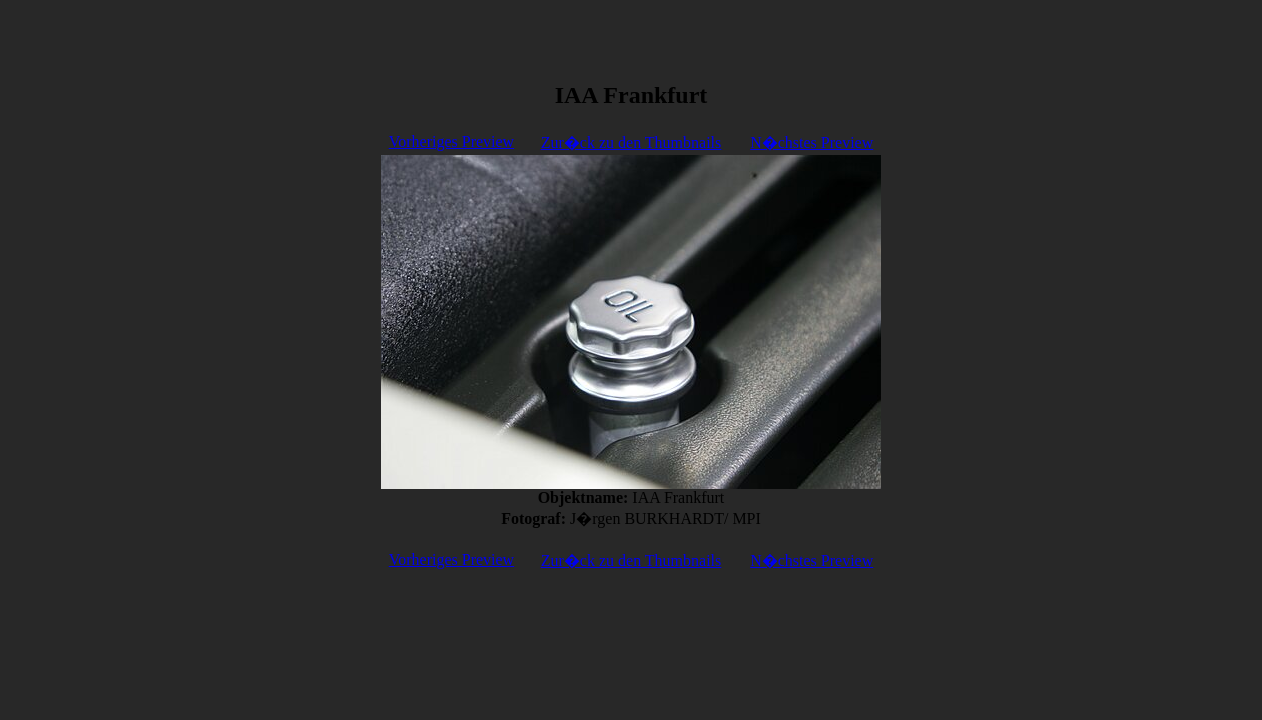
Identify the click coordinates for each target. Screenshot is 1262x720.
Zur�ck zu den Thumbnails (631, 142)
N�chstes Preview (811, 142)
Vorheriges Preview (451, 141)
